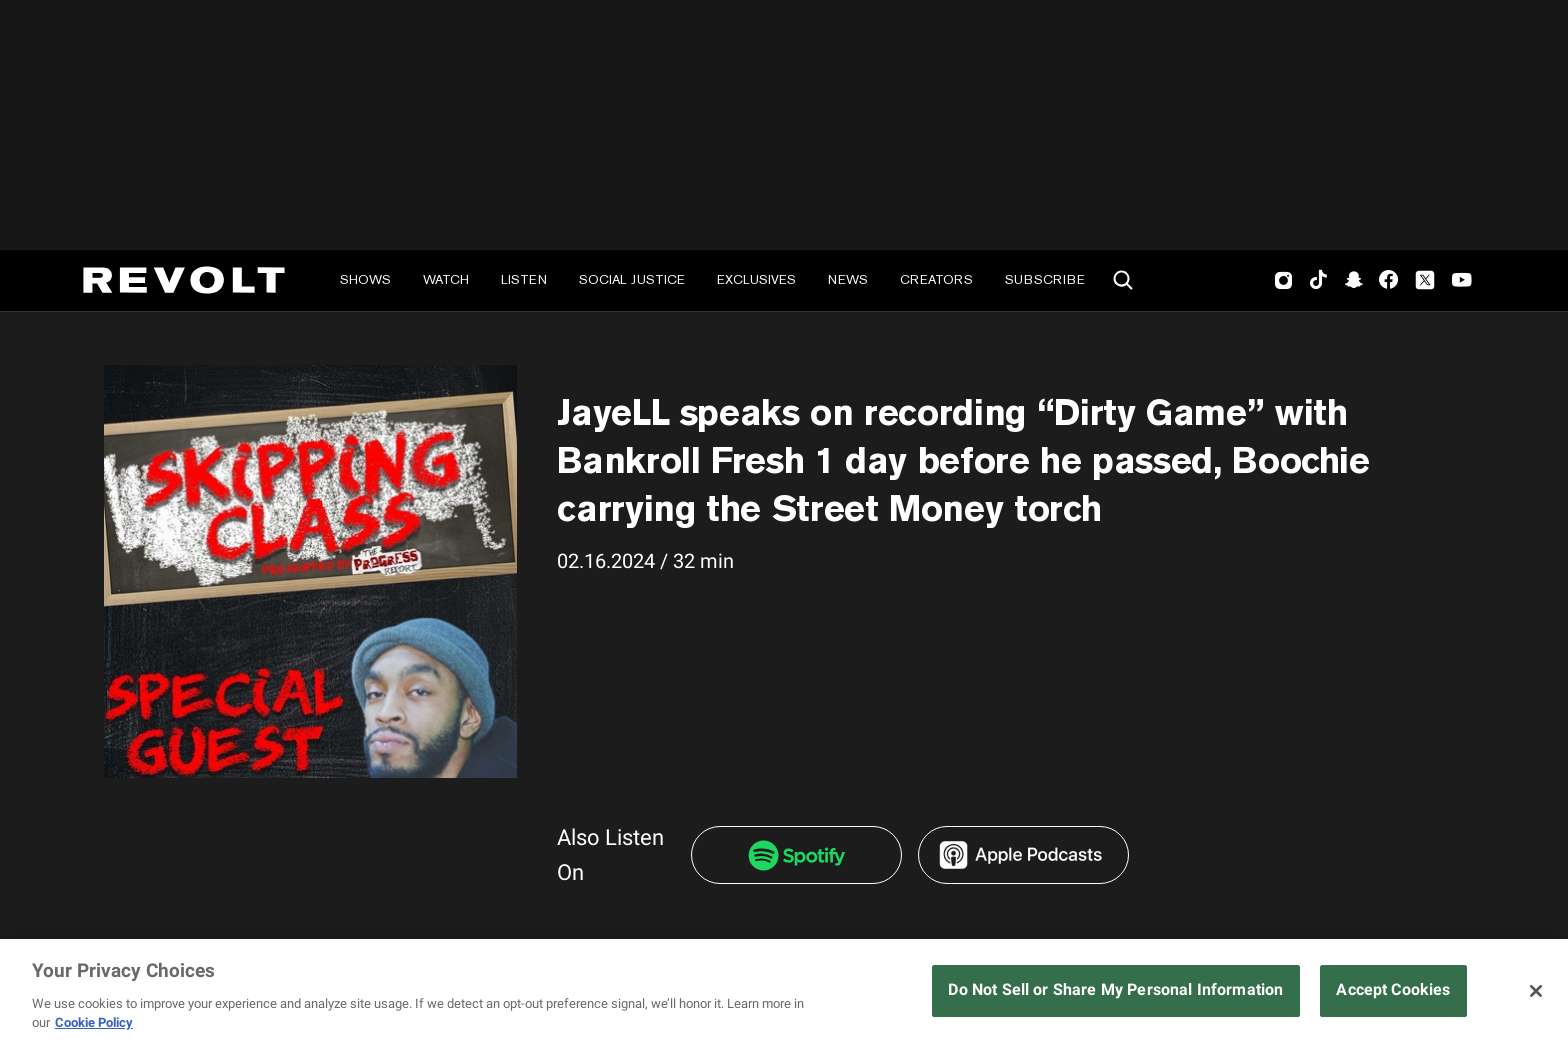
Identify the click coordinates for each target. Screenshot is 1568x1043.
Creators (936, 279)
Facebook (1388, 280)
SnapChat (1353, 280)
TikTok (1318, 280)
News (848, 279)
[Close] (1536, 991)
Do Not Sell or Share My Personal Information (1115, 989)
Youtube (1462, 282)
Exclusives (756, 279)
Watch (446, 279)
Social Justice (632, 279)
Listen (524, 279)
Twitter (1425, 280)
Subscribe (1045, 279)
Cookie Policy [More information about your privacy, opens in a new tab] (94, 1022)
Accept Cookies (1393, 989)
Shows (365, 279)
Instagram (1284, 280)
